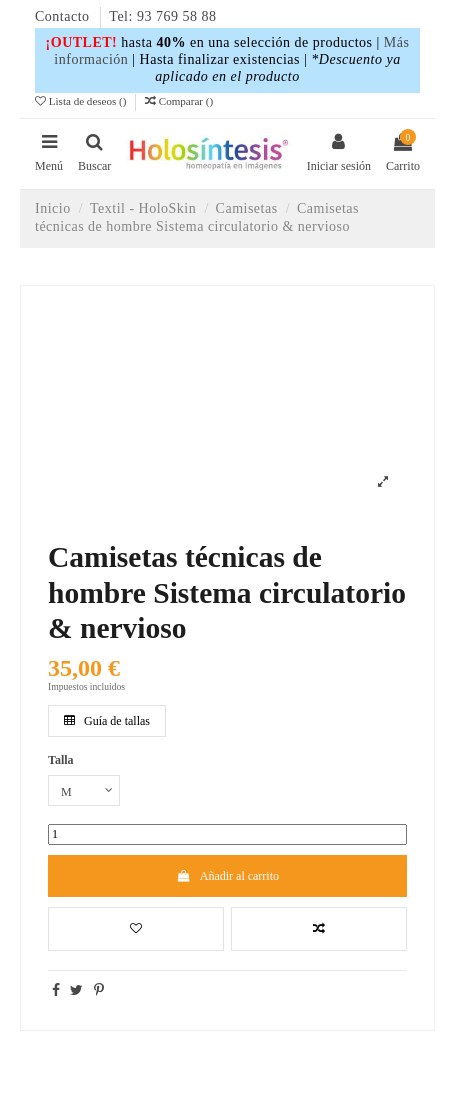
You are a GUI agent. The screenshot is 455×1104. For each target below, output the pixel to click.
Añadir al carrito (227, 876)
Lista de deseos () (82, 101)
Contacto (64, 16)
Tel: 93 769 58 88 (162, 16)
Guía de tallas (107, 721)
